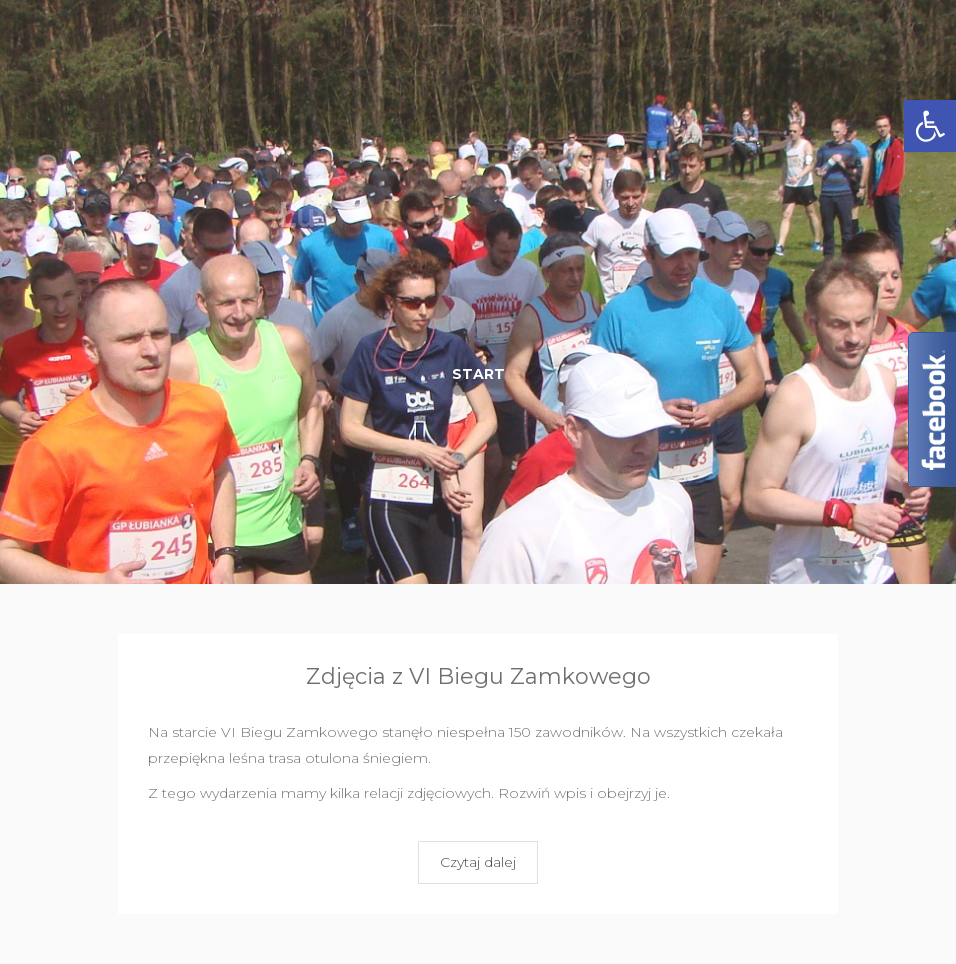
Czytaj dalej (478, 862)
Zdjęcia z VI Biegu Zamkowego (478, 676)
